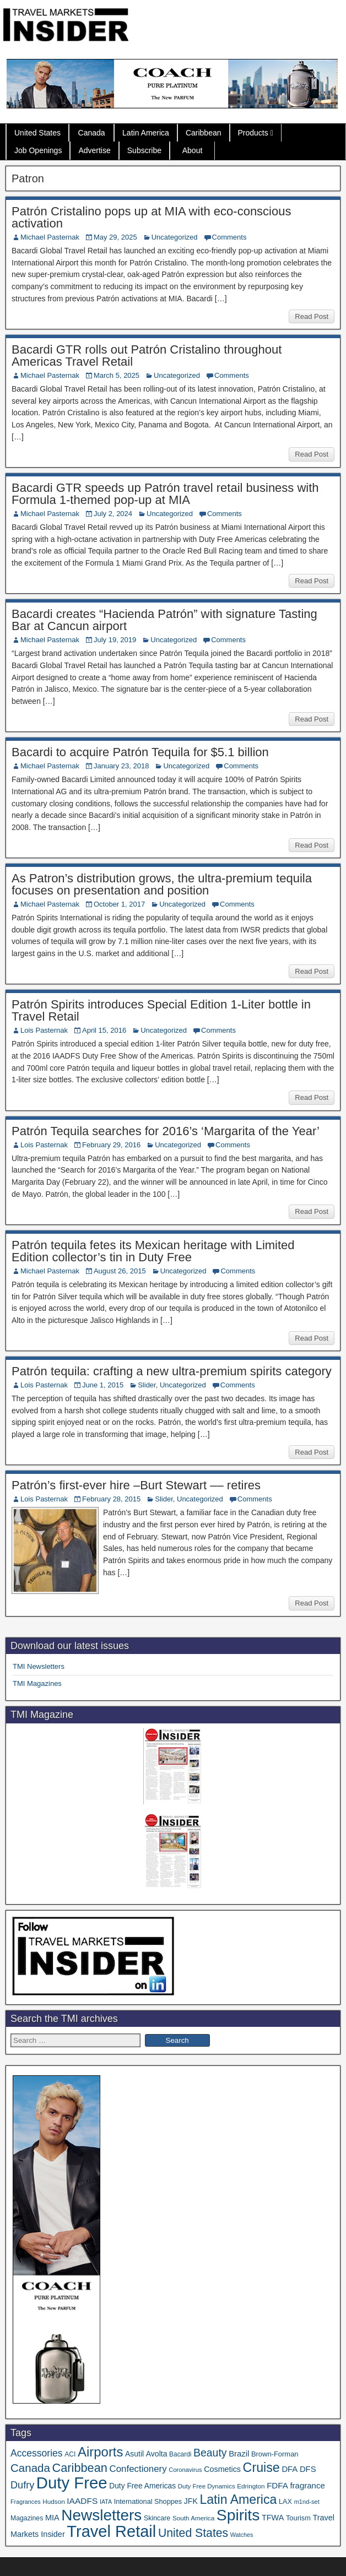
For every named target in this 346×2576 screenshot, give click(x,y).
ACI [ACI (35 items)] (69, 2454)
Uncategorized (175, 237)
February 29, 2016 (111, 1145)
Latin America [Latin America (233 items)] (238, 2499)
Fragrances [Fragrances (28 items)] (25, 2501)
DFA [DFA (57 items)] (290, 2469)
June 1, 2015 (102, 1385)
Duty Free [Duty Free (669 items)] (71, 2483)
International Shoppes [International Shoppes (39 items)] (148, 2502)
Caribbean (203, 132)
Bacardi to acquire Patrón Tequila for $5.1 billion (140, 752)
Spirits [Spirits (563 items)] (238, 2515)
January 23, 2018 (121, 766)
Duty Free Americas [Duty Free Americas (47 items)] (142, 2486)
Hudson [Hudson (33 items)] (53, 2501)
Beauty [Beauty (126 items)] (210, 2453)
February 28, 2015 (111, 1499)
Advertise (94, 150)
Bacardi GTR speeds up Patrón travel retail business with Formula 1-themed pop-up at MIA (165, 494)
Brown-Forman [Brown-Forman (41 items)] (275, 2454)
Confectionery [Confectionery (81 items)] (138, 2469)
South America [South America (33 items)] (193, 2517)
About (192, 150)
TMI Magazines (37, 1683)
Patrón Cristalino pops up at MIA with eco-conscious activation (151, 217)
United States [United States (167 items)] (193, 2532)
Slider (147, 1385)
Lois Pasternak (44, 1030)
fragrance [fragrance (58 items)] (307, 2485)
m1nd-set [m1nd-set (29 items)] (307, 2501)
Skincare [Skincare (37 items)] (157, 2518)
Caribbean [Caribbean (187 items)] (79, 2468)
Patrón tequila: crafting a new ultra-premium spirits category (172, 1371)
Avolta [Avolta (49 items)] (156, 2453)
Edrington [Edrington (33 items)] (250, 2486)
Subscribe (144, 150)
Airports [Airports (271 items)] (100, 2451)
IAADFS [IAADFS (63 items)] (82, 2501)
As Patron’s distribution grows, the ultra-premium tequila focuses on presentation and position (162, 884)
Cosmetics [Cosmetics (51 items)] (222, 2469)
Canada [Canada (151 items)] (30, 2467)
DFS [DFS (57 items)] (308, 2469)
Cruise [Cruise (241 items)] (261, 2467)
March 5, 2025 (116, 375)
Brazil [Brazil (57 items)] (239, 2453)
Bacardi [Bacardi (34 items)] (180, 2454)
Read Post (311, 316)
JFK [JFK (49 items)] (191, 2501)
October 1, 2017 (119, 904)
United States (37, 132)
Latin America (145, 132)
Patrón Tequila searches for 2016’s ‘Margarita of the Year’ (166, 1131)
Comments (229, 237)
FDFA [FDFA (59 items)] (277, 2485)
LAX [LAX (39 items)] (285, 2502)
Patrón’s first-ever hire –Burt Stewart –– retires (136, 1485)
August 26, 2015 (120, 1271)
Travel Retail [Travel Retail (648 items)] (111, 2531)
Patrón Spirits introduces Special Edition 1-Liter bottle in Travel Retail (161, 1010)
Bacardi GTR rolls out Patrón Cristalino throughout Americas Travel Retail (147, 355)
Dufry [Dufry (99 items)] (22, 2485)
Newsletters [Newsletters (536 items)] (101, 2515)
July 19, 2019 (115, 640)
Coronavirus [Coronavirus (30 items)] (185, 2469)
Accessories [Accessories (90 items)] (36, 2453)
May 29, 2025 (115, 237)
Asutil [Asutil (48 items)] (134, 2453)
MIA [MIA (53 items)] (52, 2517)
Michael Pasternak (49, 237)
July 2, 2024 (113, 513)
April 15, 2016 (104, 1030)
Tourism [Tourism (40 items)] (298, 2518)
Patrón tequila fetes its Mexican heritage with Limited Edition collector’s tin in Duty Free (153, 1251)
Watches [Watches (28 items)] (241, 2534)
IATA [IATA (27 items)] (106, 2501)
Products (253, 132)
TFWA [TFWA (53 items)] (273, 2517)
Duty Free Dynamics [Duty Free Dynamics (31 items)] (206, 2486)
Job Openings (38, 150)
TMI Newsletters (38, 1666)
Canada (91, 132)
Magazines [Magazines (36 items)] (26, 2518)
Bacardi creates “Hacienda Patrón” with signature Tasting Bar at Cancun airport (164, 620)
